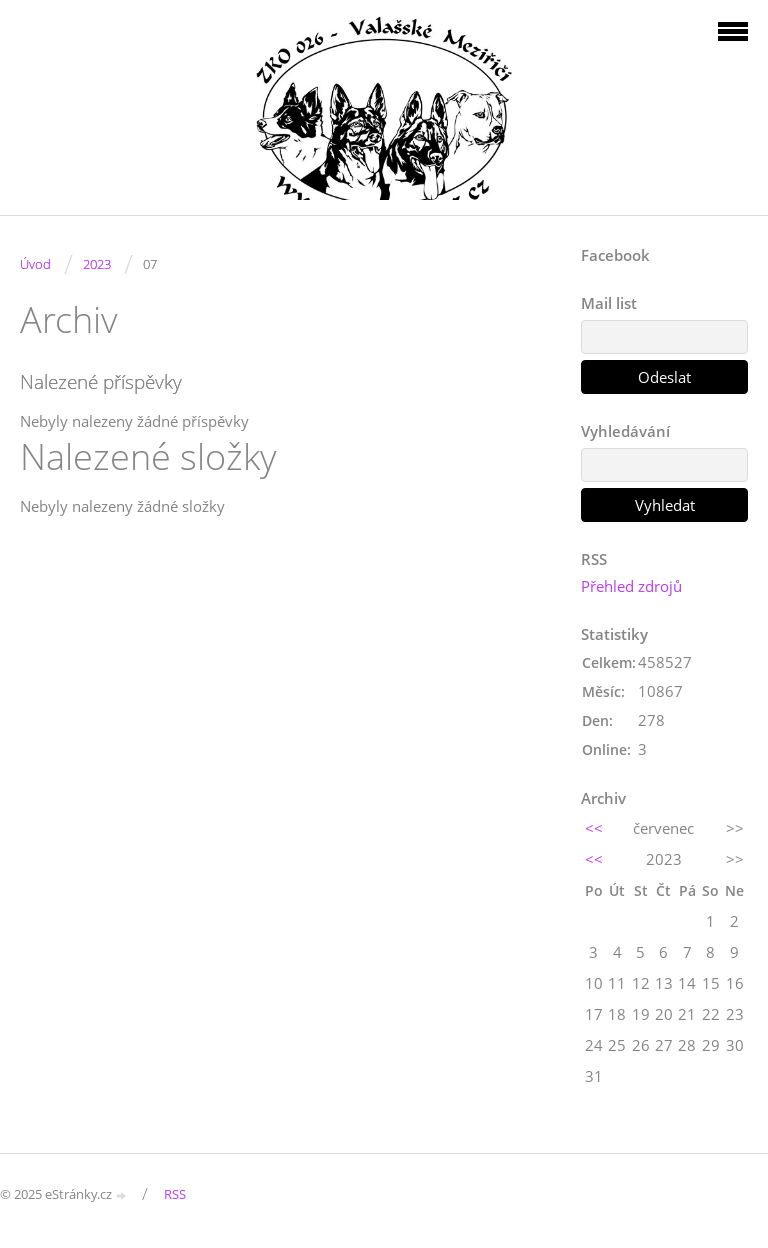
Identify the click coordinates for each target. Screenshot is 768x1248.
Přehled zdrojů (631, 586)
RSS (175, 1194)
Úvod (35, 264)
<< (594, 828)
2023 (97, 264)
